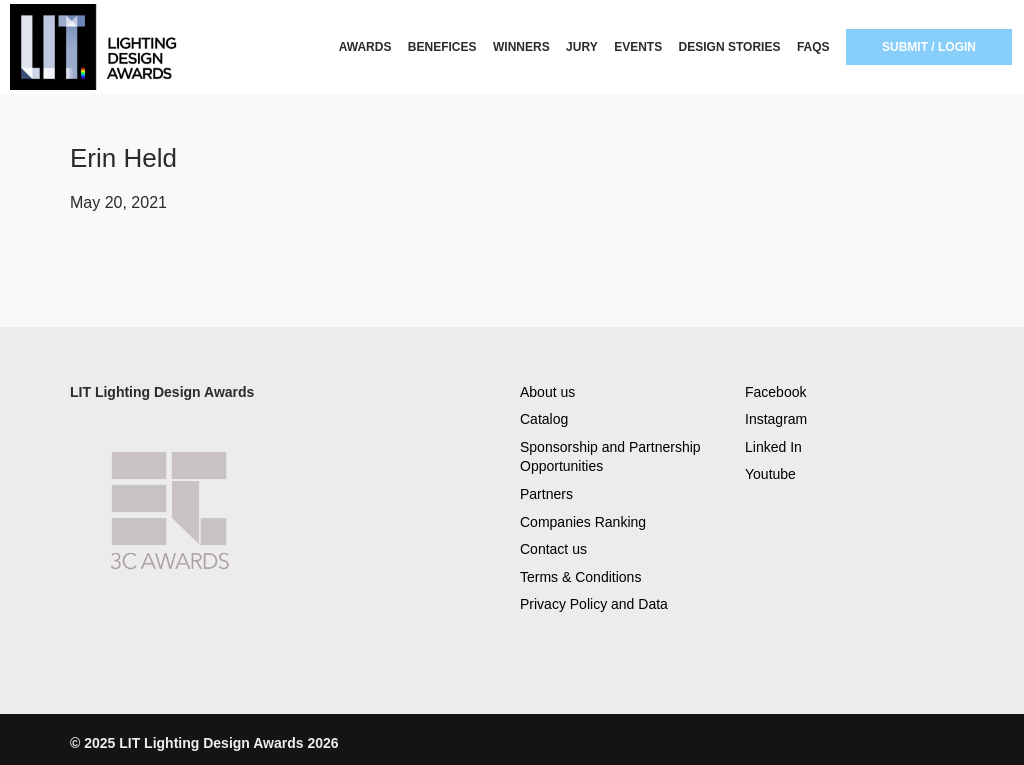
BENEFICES (442, 47)
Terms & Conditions (580, 577)
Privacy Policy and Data (594, 604)
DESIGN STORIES (730, 47)
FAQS (813, 47)
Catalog (544, 419)
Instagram (776, 419)
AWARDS (365, 47)
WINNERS (521, 47)
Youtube (770, 474)
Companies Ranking (583, 522)
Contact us (553, 549)
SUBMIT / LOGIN (929, 47)
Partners (546, 494)
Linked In (773, 447)
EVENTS (638, 47)
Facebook (775, 392)
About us (547, 392)
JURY (582, 47)
